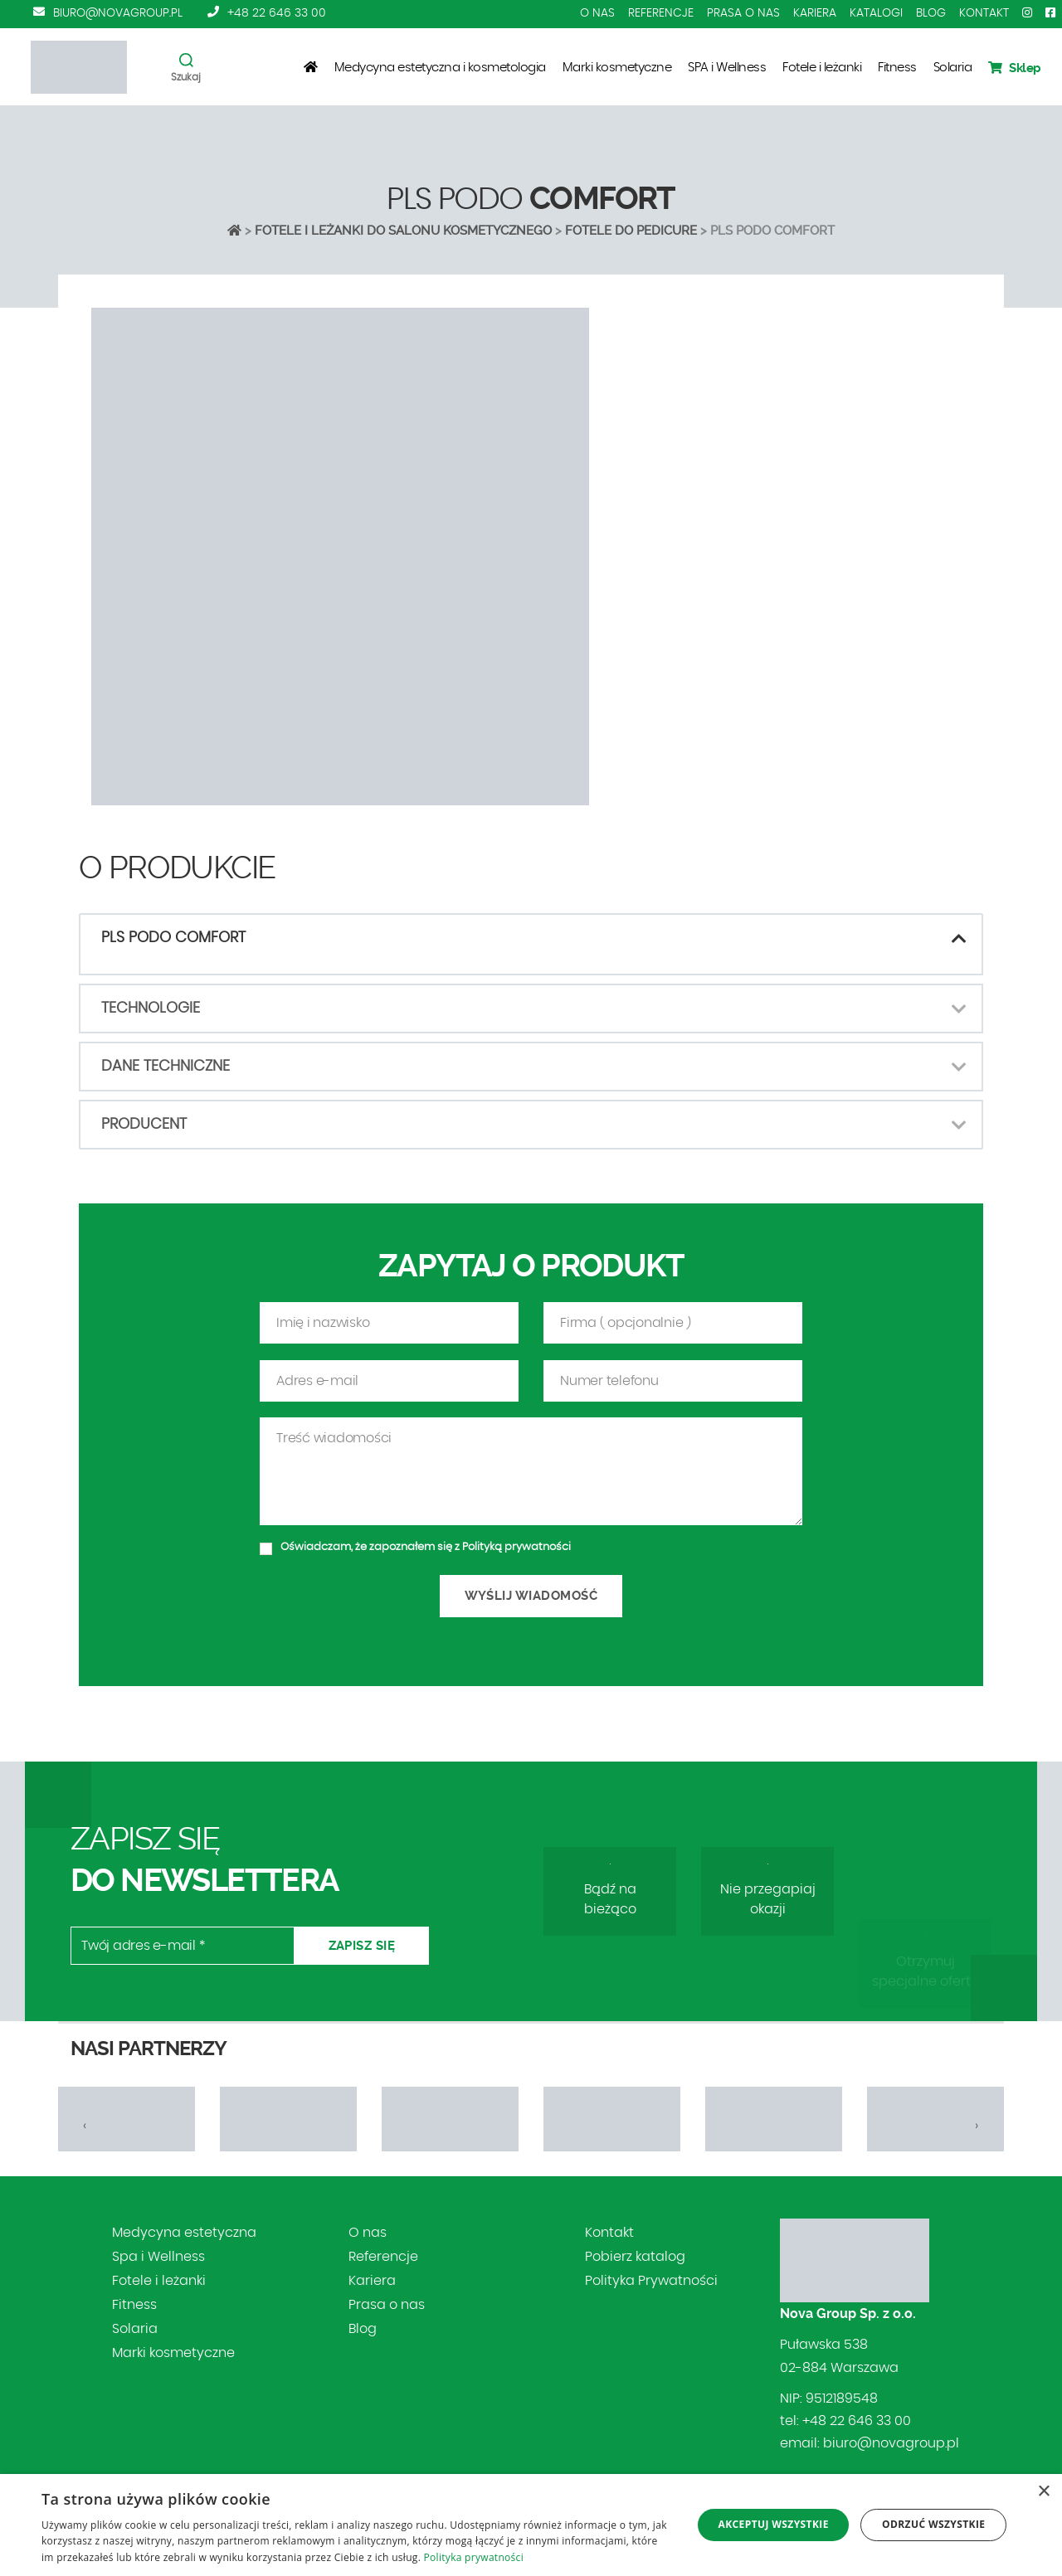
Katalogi (876, 13)
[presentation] (85, 2126)
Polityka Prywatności (651, 2280)
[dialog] (531, 2525)
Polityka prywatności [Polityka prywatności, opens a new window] (474, 2557)
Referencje (661, 13)
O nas (597, 13)
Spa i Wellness (158, 2256)
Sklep (1014, 68)
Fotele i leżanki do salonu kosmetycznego (403, 230)
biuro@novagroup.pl (118, 13)
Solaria (952, 67)
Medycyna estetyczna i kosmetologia (440, 67)
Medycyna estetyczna (184, 2232)
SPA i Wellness (727, 67)
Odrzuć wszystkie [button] (933, 2524)
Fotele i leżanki (821, 67)
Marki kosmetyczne (617, 67)
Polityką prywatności (516, 1616)
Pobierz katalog (635, 2256)
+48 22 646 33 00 (276, 13)
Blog (931, 13)
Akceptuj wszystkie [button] (773, 2524)
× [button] (1043, 2492)
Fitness (897, 67)
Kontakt (984, 13)
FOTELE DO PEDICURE (631, 230)
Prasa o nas (743, 13)
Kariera (814, 13)
